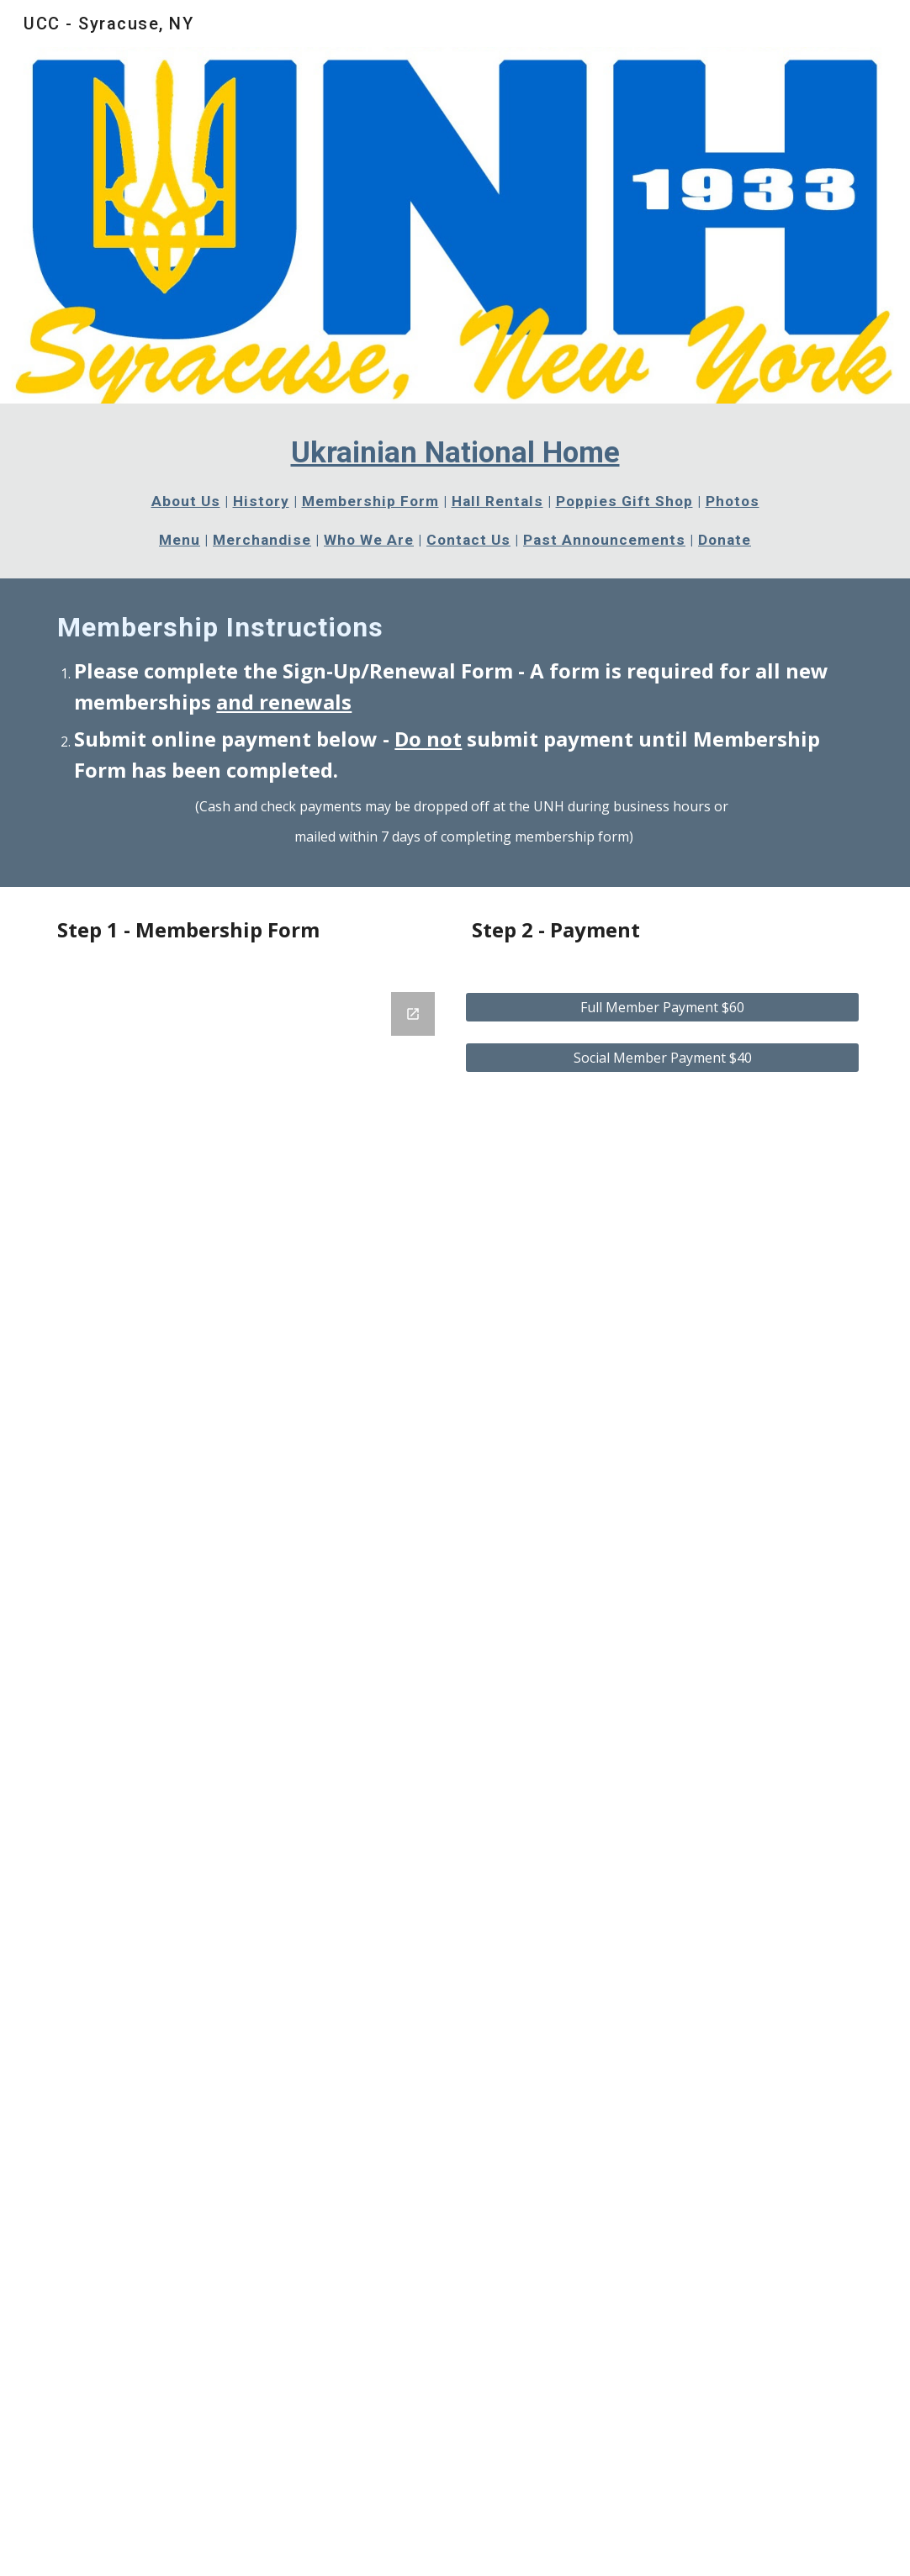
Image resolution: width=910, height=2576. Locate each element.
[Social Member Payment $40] (662, 1057)
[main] (454, 491)
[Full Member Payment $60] (662, 1007)
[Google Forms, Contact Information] (247, 1774)
